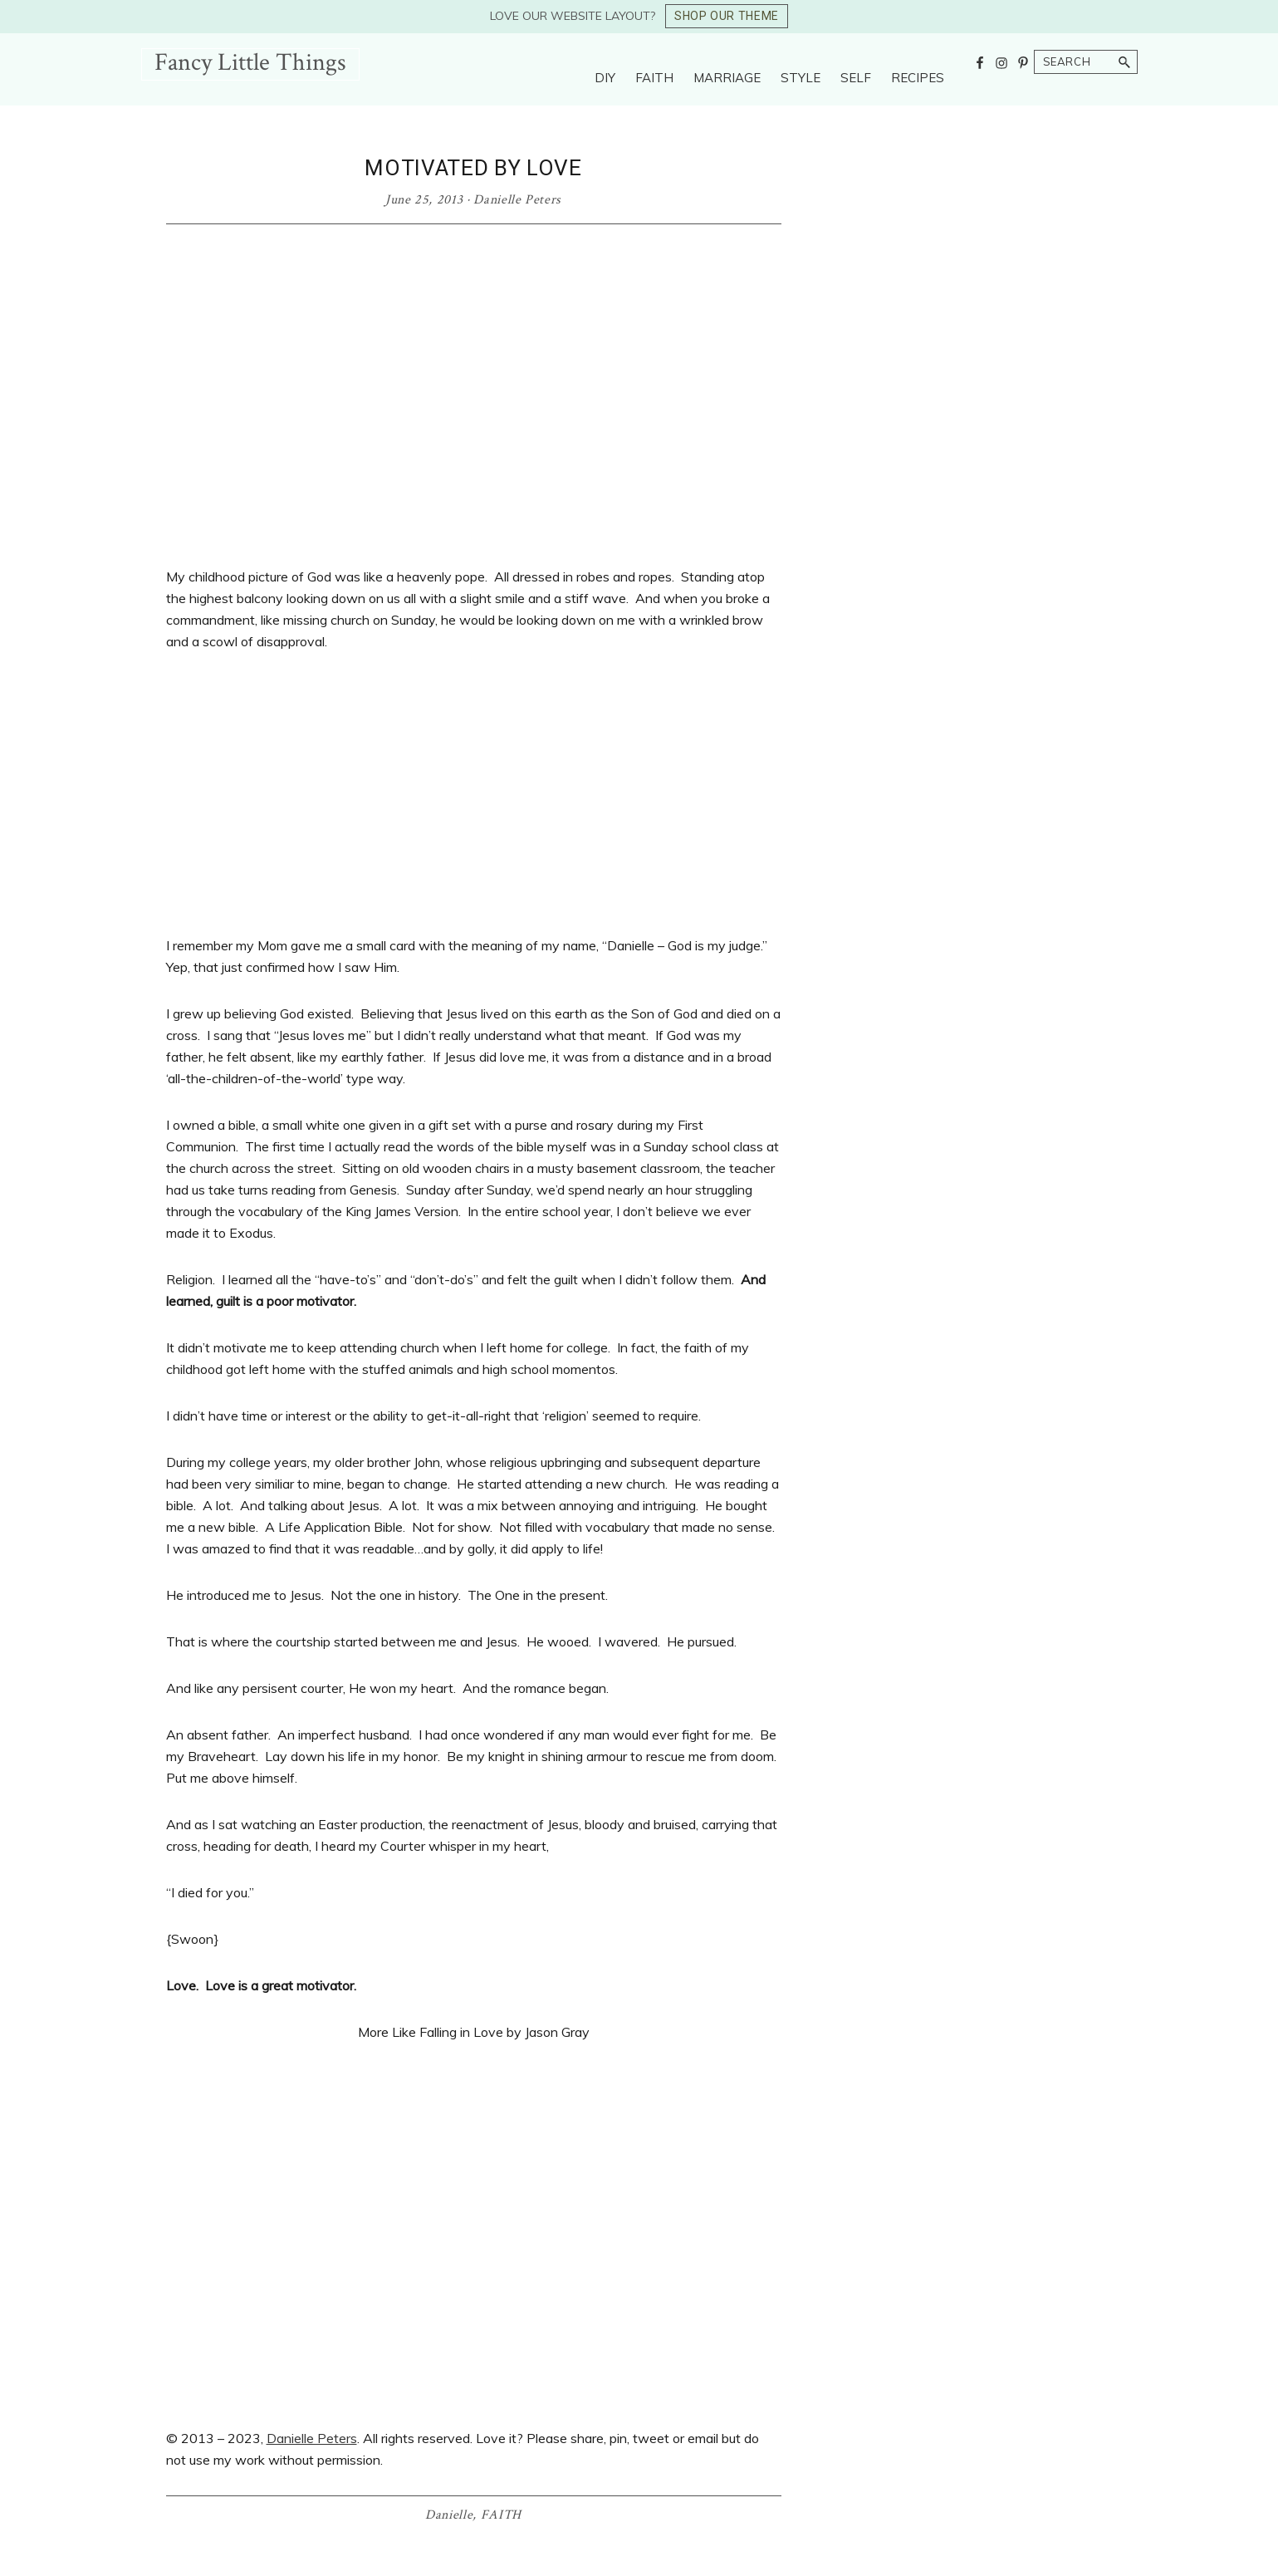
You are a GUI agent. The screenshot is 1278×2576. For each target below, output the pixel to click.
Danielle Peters (312, 2438)
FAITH (501, 2515)
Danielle (449, 2515)
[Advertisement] (473, 793)
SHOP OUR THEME (726, 15)
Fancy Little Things (250, 63)
